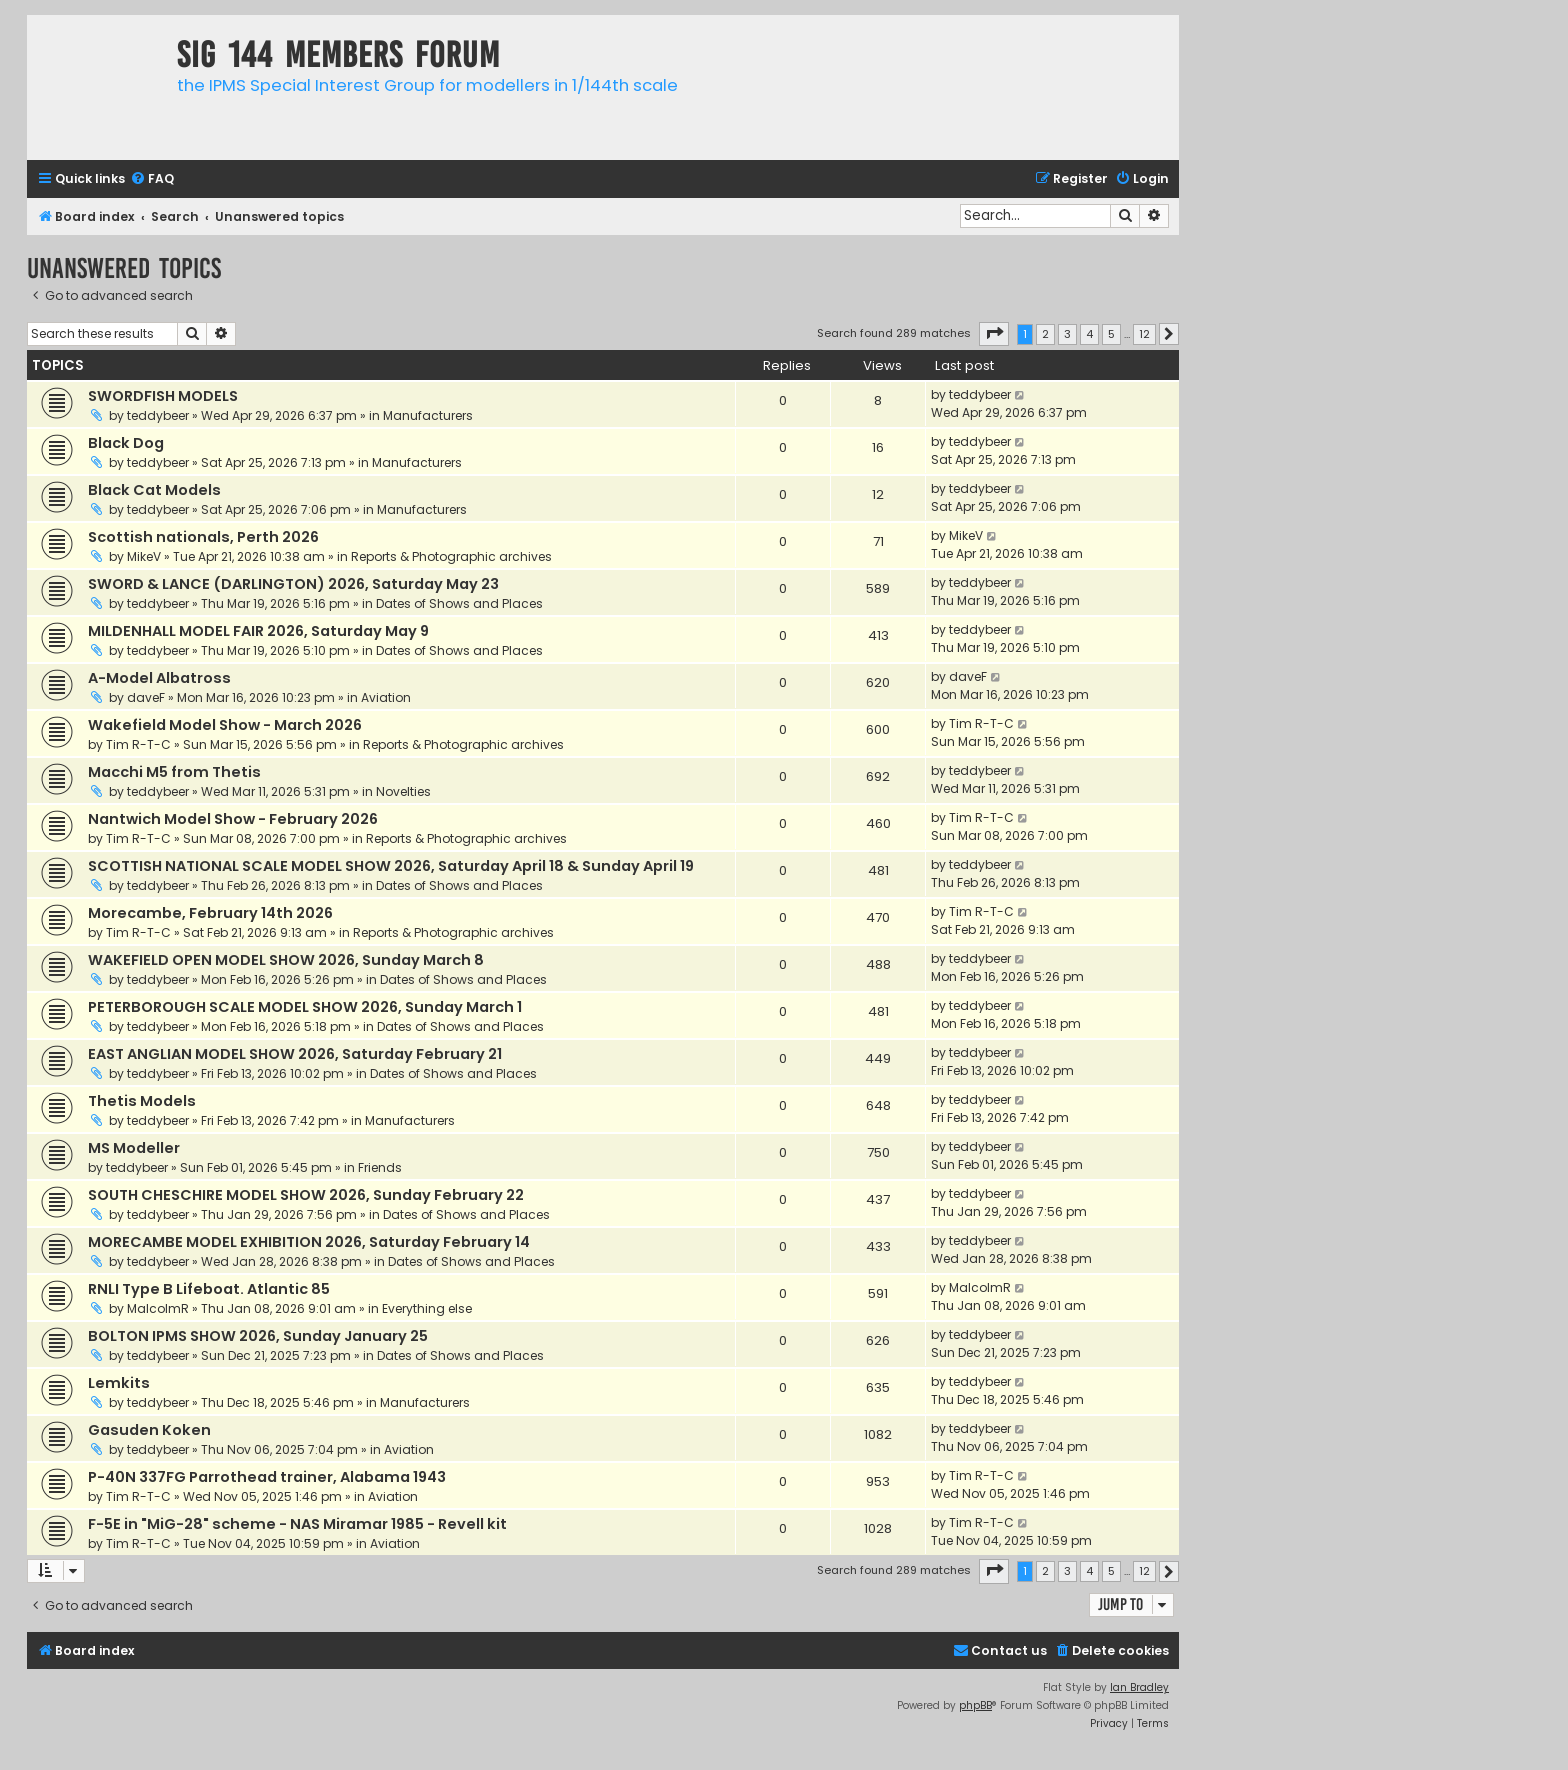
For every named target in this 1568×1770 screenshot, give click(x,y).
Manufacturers (428, 415)
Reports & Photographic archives (451, 556)
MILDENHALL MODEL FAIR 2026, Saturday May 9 (258, 631)
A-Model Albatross (159, 678)
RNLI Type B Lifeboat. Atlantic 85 (209, 1289)
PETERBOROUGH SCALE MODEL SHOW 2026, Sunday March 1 (305, 1007)
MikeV (144, 556)
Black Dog (126, 443)
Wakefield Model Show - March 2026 (225, 725)
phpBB (975, 1705)
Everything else (427, 1308)
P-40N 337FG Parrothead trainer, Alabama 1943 (267, 1477)
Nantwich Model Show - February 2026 (233, 819)
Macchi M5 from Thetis (174, 772)
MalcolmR (158, 1308)
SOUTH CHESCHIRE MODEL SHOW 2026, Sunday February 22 (306, 1195)
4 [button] (1089, 334)
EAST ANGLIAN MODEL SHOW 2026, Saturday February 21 (295, 1054)
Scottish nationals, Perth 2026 (203, 537)
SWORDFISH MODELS (163, 396)
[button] (994, 334)
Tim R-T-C (138, 744)
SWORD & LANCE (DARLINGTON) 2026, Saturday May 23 (293, 584)
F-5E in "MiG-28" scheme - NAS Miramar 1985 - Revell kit (297, 1524)
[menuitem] (152, 179)
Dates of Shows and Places (459, 603)
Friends (380, 1167)
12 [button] (1144, 334)
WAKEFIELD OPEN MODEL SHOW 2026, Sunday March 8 (286, 960)
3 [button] (1067, 334)
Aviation (386, 697)
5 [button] (1111, 334)
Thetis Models (142, 1101)
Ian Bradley (1139, 1687)
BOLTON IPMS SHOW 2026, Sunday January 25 (258, 1336)
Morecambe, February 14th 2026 (210, 913)
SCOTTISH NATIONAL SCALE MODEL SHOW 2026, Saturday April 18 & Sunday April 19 (391, 866)
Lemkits (119, 1383)
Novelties (403, 791)
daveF (146, 697)
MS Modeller (134, 1148)
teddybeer (158, 415)
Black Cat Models (154, 490)
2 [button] (1045, 334)
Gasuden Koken (149, 1430)
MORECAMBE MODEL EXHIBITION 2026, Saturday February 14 (309, 1242)
